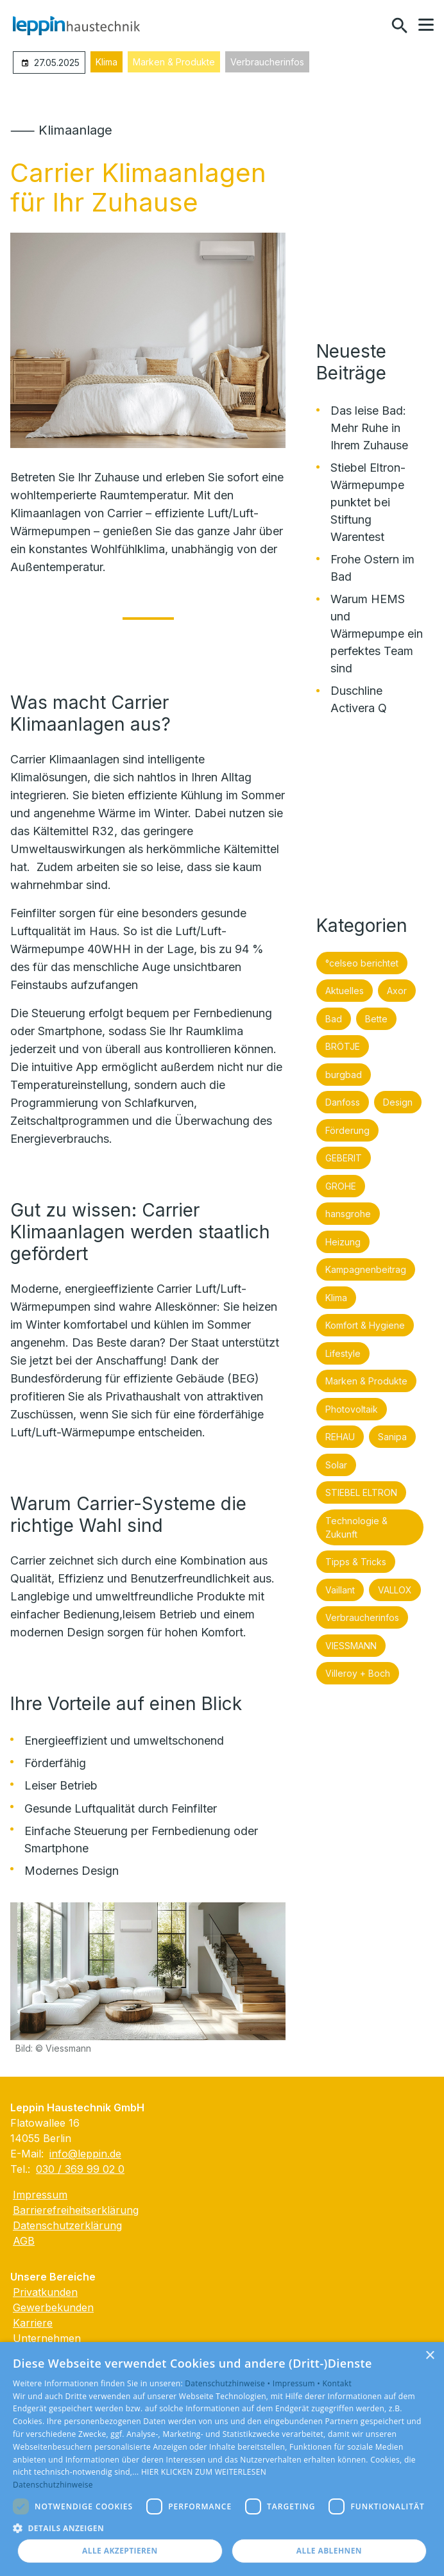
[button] (426, 25)
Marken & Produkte (174, 61)
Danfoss (342, 1102)
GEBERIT (343, 1157)
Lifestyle (343, 1353)
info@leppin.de (85, 2153)
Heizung (343, 1241)
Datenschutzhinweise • (228, 2383)
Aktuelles (344, 990)
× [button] (429, 2356)
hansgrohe (348, 1213)
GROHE (340, 1186)
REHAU (340, 1436)
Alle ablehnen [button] (329, 2550)
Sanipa (392, 1436)
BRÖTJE (342, 1046)
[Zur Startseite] (76, 25)
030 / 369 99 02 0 (80, 2169)
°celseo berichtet (361, 963)
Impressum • (298, 2383)
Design (398, 1102)
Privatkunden (45, 2292)
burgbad (343, 1074)
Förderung (347, 1130)
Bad (333, 1018)
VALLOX (395, 1589)
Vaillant (340, 1589)
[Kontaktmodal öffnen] (372, 25)
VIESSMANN (351, 1645)
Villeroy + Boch (357, 1673)
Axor (397, 990)
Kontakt (337, 2383)
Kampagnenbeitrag (365, 1269)
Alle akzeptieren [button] (120, 2550)
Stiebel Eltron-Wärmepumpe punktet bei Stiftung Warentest (368, 502)
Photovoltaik (351, 1409)
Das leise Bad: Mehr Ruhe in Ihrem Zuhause (369, 428)
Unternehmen (47, 2338)
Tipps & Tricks (355, 1561)
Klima (106, 61)
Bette (376, 1018)
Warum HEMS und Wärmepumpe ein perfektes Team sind (376, 633)
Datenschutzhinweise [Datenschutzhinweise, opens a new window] (53, 2484)
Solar (336, 1464)
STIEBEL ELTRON (361, 1492)
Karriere (33, 2322)
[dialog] (222, 2459)
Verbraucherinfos (267, 61)
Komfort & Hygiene (365, 1325)
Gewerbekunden (53, 2307)
